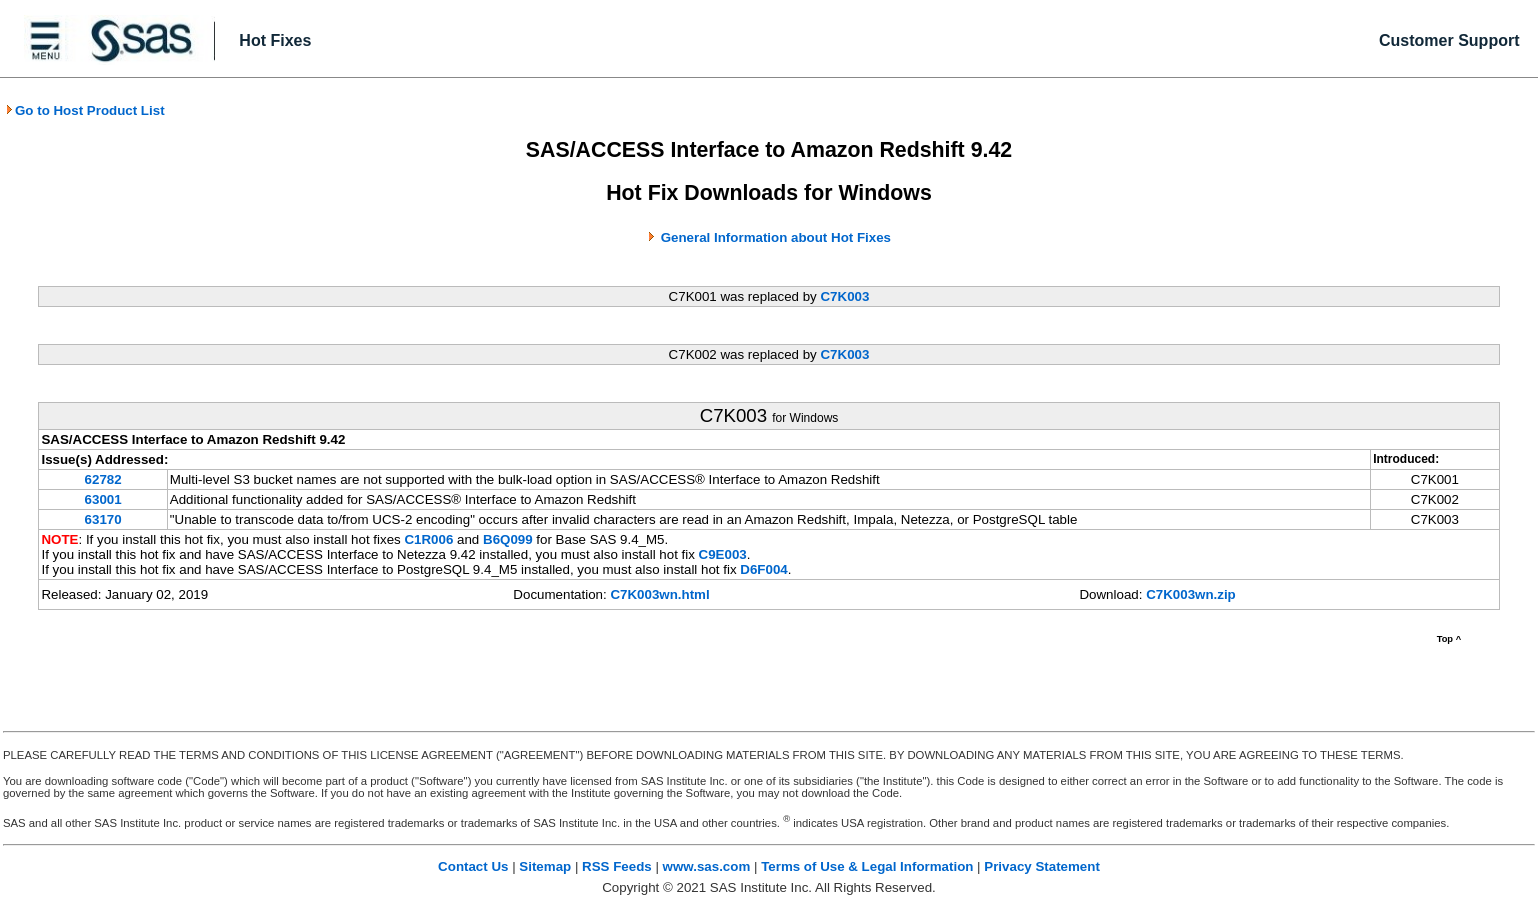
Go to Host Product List (85, 110)
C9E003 (723, 554)
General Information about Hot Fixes (776, 237)
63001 (103, 499)
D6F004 (763, 569)
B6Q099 (508, 539)
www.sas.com (707, 866)
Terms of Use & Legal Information (867, 866)
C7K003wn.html (659, 594)
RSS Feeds (617, 866)
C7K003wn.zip (1191, 594)
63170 (103, 519)
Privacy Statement (1042, 866)
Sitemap (545, 866)
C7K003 (844, 296)
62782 (103, 479)
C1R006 (428, 539)
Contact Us (473, 866)
